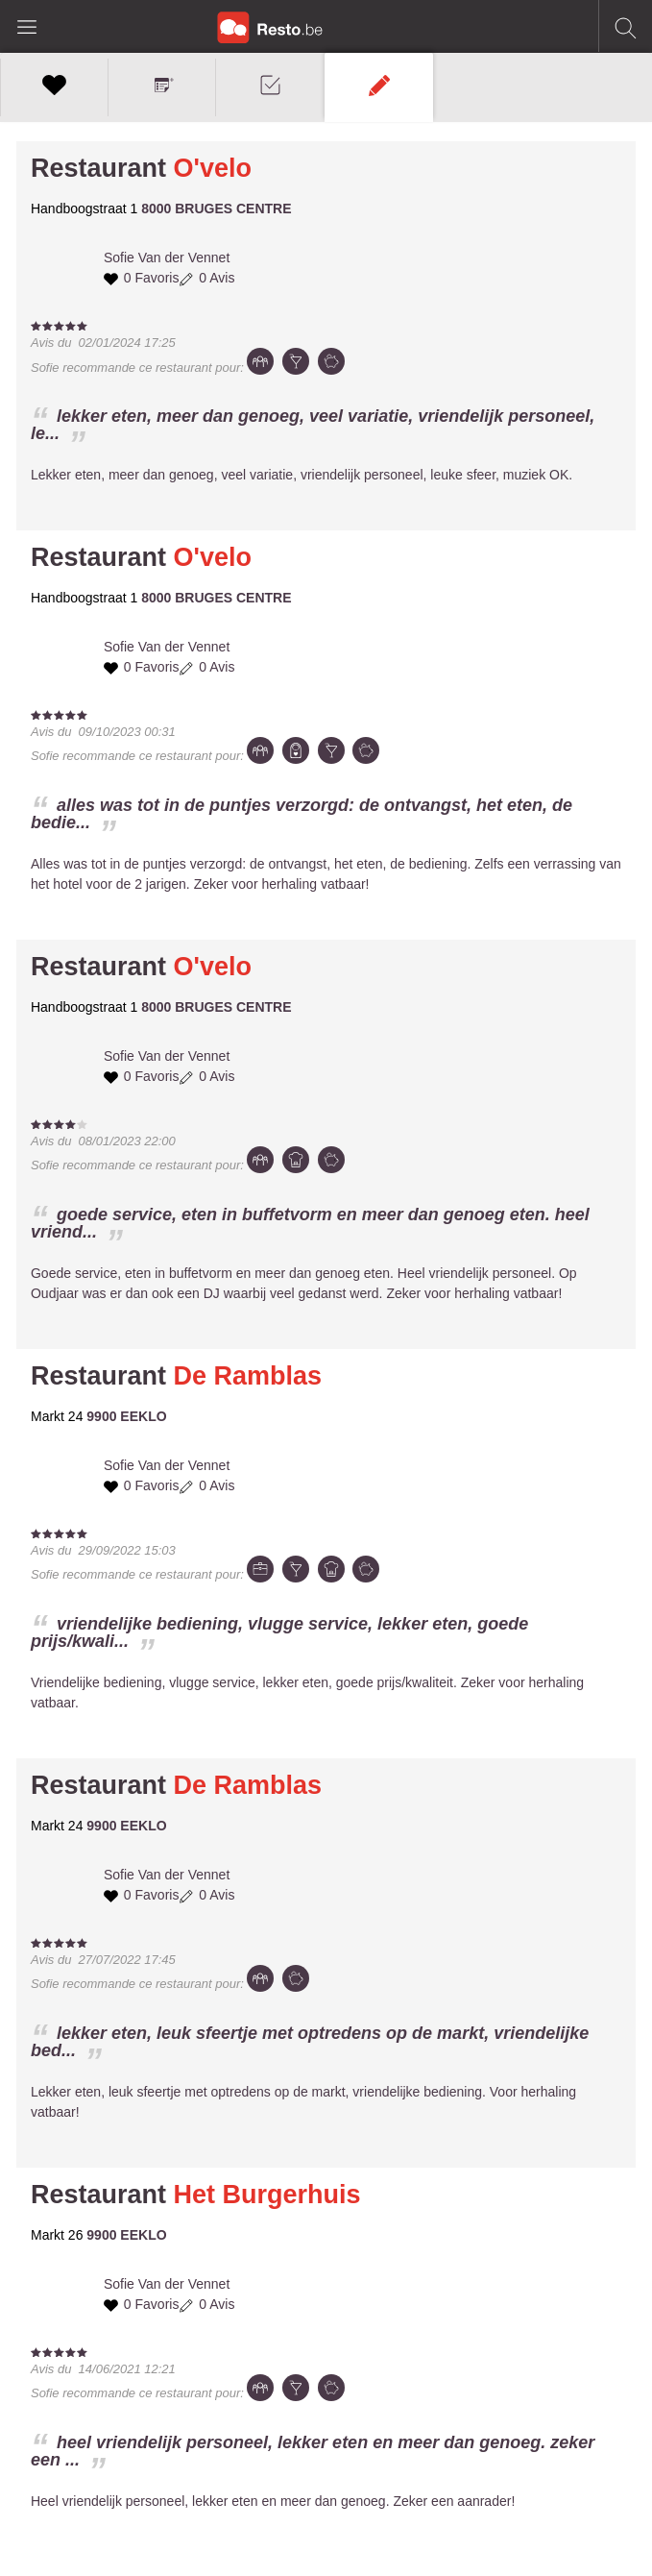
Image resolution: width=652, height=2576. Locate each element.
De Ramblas (248, 1376)
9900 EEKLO (126, 1416)
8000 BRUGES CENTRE (216, 208)
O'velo (213, 168)
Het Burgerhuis (267, 2194)
